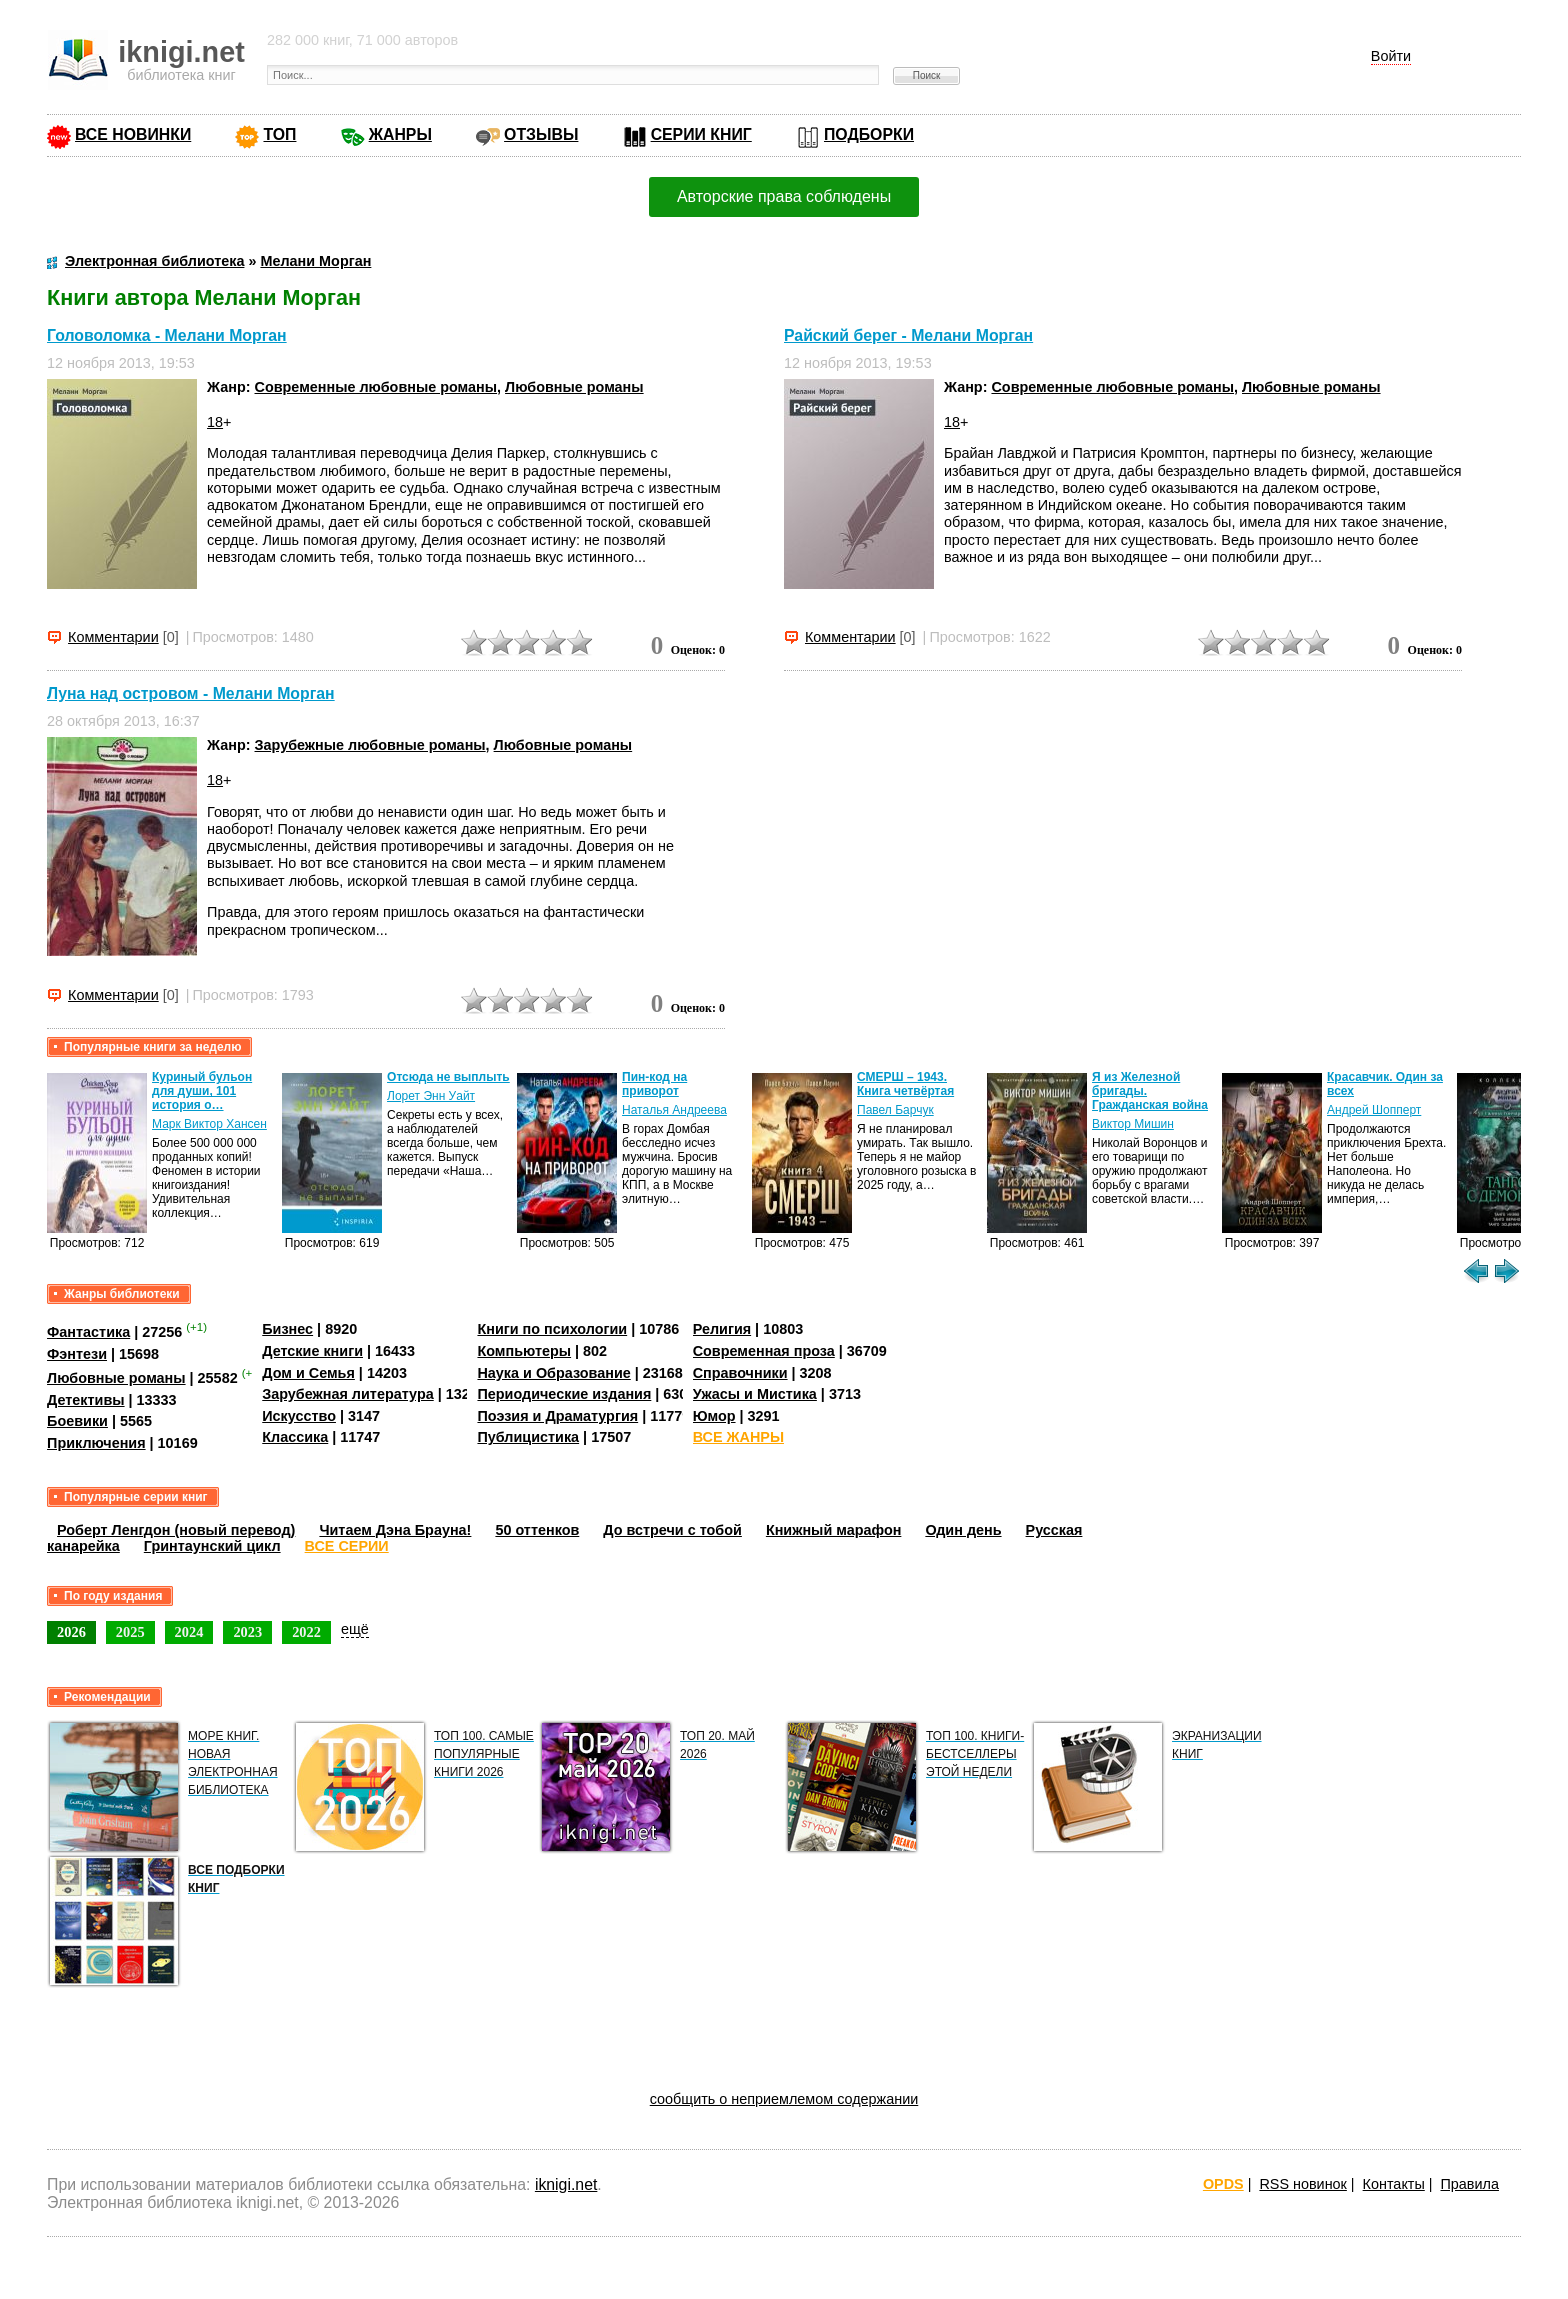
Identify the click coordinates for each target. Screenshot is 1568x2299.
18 (215, 422)
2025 (130, 1632)
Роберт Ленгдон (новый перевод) (176, 1530)
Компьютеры (524, 1351)
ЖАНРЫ (400, 134)
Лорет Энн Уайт (431, 1096)
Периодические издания (564, 1394)
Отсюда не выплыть (448, 1077)
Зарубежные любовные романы (370, 745)
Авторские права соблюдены (784, 196)
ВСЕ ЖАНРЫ (738, 1437)
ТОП (279, 134)
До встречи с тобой (672, 1530)
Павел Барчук (895, 1110)
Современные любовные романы (376, 387)
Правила (1470, 2184)
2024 (189, 1632)
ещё (355, 1629)
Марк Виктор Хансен (209, 1124)
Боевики (77, 1421)
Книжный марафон (834, 1530)
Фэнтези (77, 1354)
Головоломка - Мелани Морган (167, 335)
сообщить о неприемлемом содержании (784, 2099)
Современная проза (764, 1351)
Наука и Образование (553, 1373)
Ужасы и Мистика (755, 1394)
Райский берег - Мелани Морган (908, 335)
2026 (71, 1632)
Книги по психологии (552, 1329)
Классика (295, 1437)
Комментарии (113, 637)
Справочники (740, 1373)
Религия (722, 1329)
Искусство (299, 1416)
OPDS (1223, 2184)
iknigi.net (566, 2184)
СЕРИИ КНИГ (701, 134)
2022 (306, 1632)
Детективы (86, 1400)
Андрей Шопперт (1374, 1110)
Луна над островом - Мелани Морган (191, 693)
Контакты (1394, 2184)
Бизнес (287, 1329)
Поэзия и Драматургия (557, 1416)
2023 (247, 1632)
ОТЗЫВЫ (541, 134)
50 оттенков (537, 1530)
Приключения (96, 1443)
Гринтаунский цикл (212, 1546)
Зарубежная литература (347, 1394)
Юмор (714, 1416)
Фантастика (88, 1332)
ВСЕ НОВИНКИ (133, 134)
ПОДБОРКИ (869, 134)
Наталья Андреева (674, 1110)
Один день (963, 1530)
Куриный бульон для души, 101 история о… (202, 1091)
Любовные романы (574, 387)
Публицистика (528, 1437)
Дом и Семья (308, 1373)
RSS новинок (1302, 2184)
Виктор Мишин (1133, 1124)
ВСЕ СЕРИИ (347, 1546)
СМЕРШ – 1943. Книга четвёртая (905, 1084)
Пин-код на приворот (654, 1084)
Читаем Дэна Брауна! (395, 1530)
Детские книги (312, 1351)
